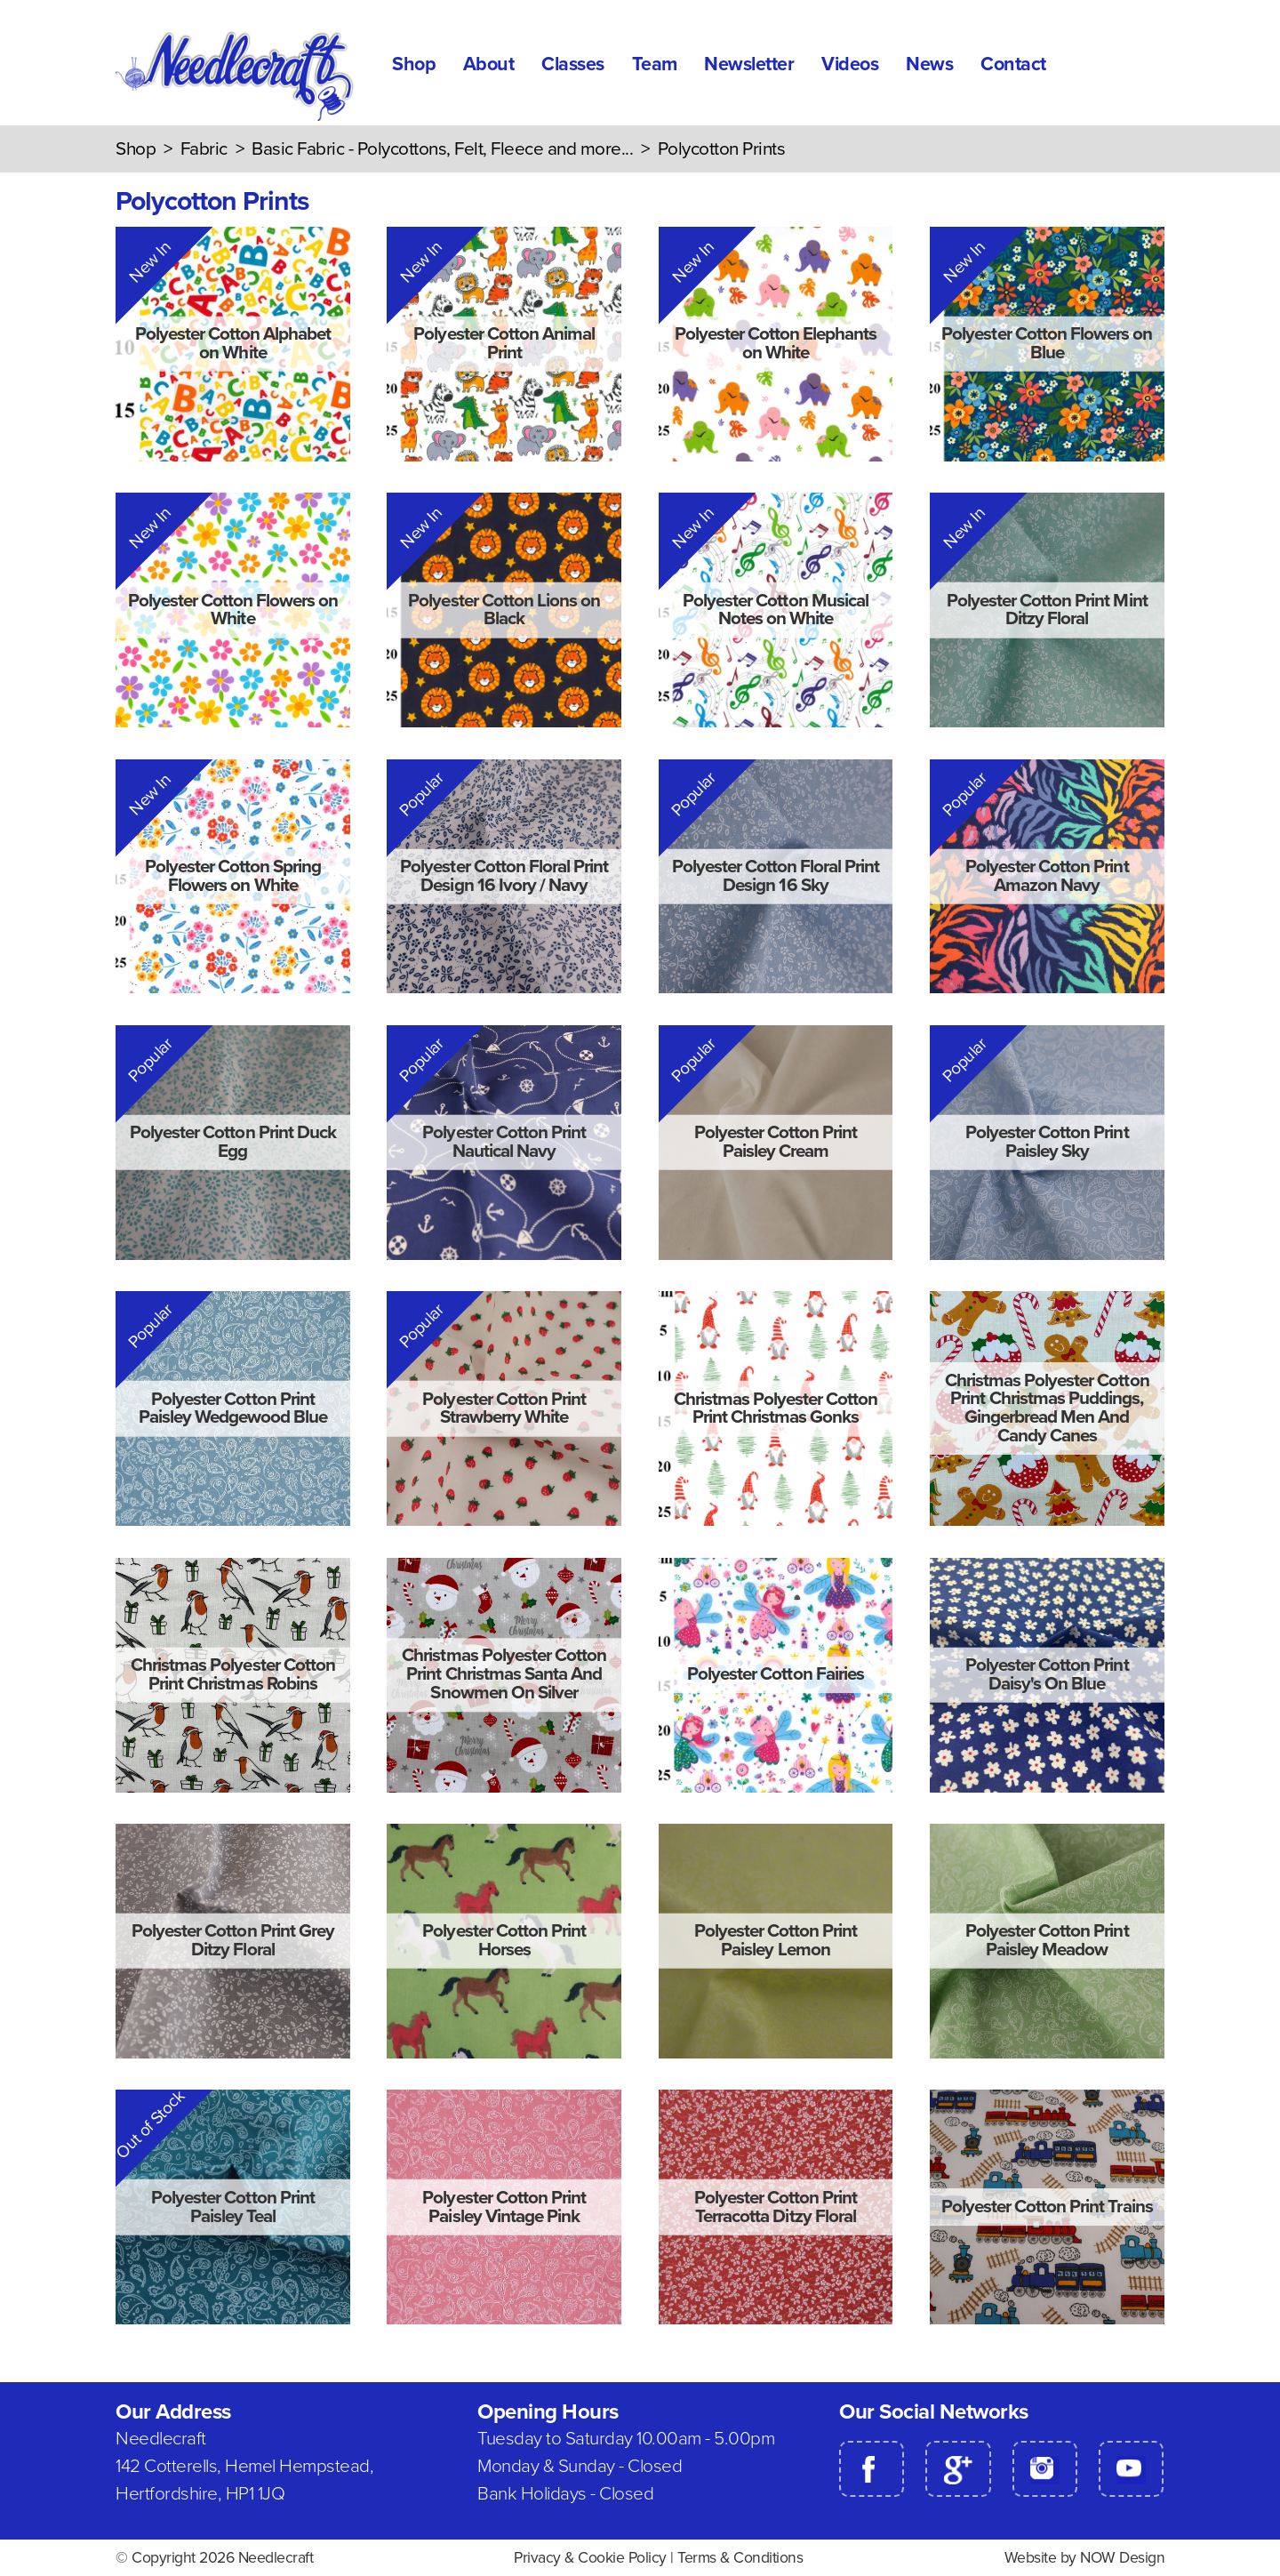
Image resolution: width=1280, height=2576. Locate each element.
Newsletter (749, 64)
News (929, 64)
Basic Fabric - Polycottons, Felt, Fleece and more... (442, 149)
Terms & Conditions (740, 2557)
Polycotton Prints (722, 149)
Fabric (204, 149)
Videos (849, 64)
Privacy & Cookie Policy (590, 2557)
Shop (414, 64)
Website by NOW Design (1084, 2557)
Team (654, 64)
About (489, 64)
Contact (1013, 64)
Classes (572, 64)
